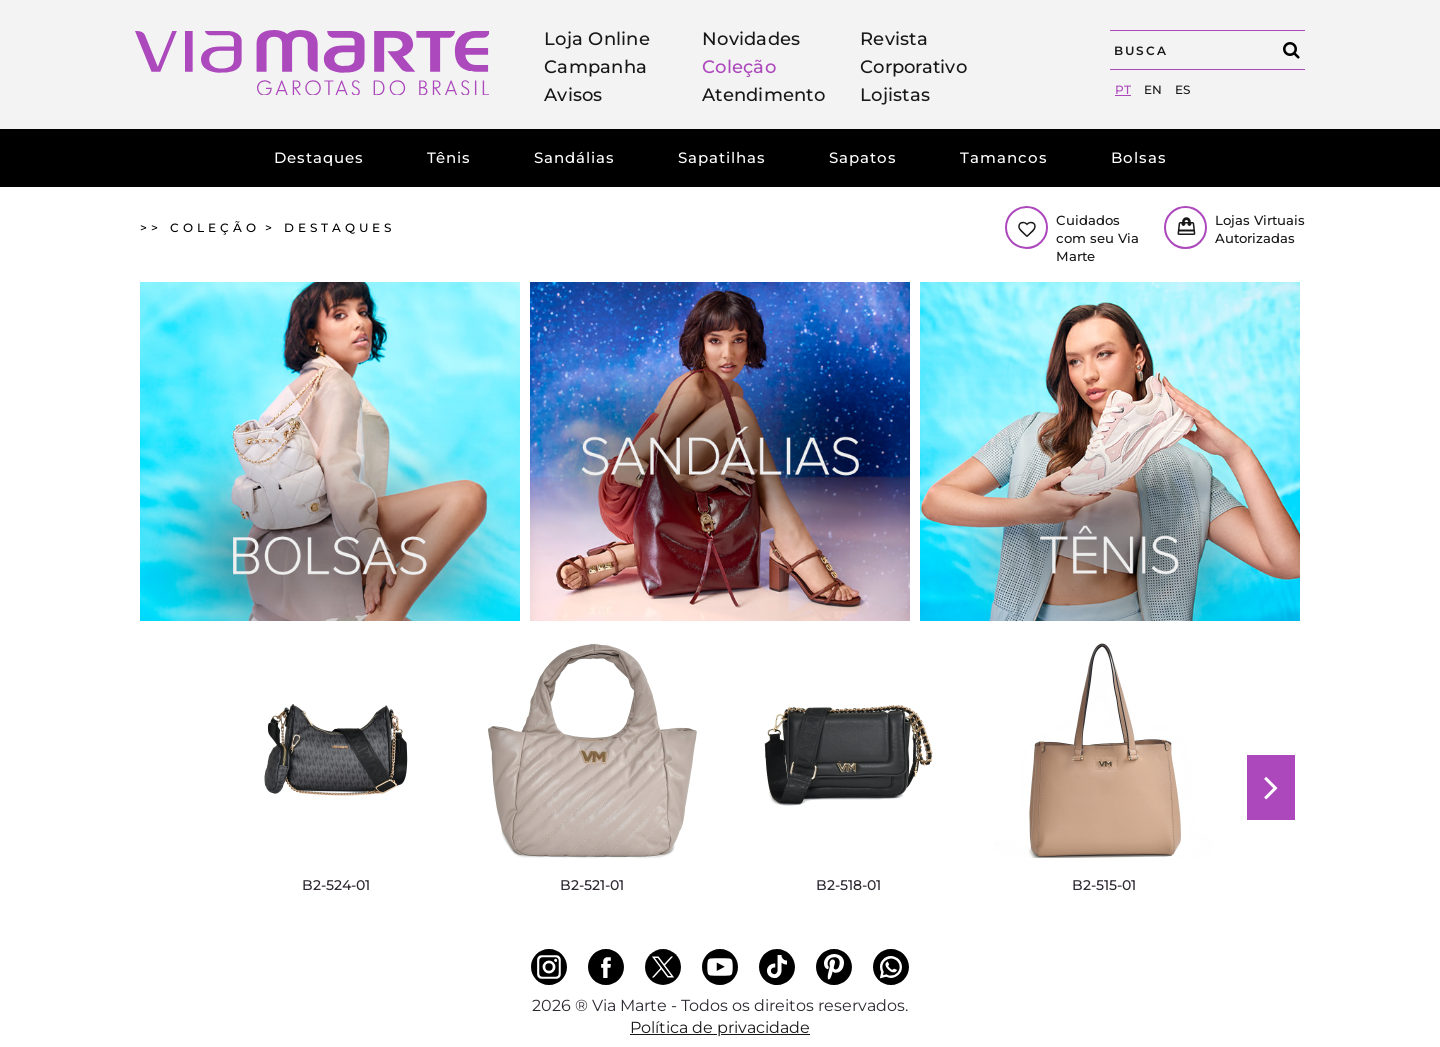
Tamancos (1004, 157)
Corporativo (913, 67)
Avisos (573, 95)
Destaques (319, 157)
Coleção (739, 67)
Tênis (449, 157)
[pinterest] (834, 967)
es (1182, 89)
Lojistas (895, 95)
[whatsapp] (891, 967)
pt (1123, 89)
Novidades (751, 39)
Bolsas (1139, 157)
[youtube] (720, 967)
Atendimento (763, 95)
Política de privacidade (720, 1027)
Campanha (595, 67)
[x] (663, 967)
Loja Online (597, 39)
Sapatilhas (722, 157)
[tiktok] (777, 967)
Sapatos (863, 157)
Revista (894, 39)
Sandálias (574, 157)
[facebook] (606, 967)
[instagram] (549, 967)
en (1153, 89)
